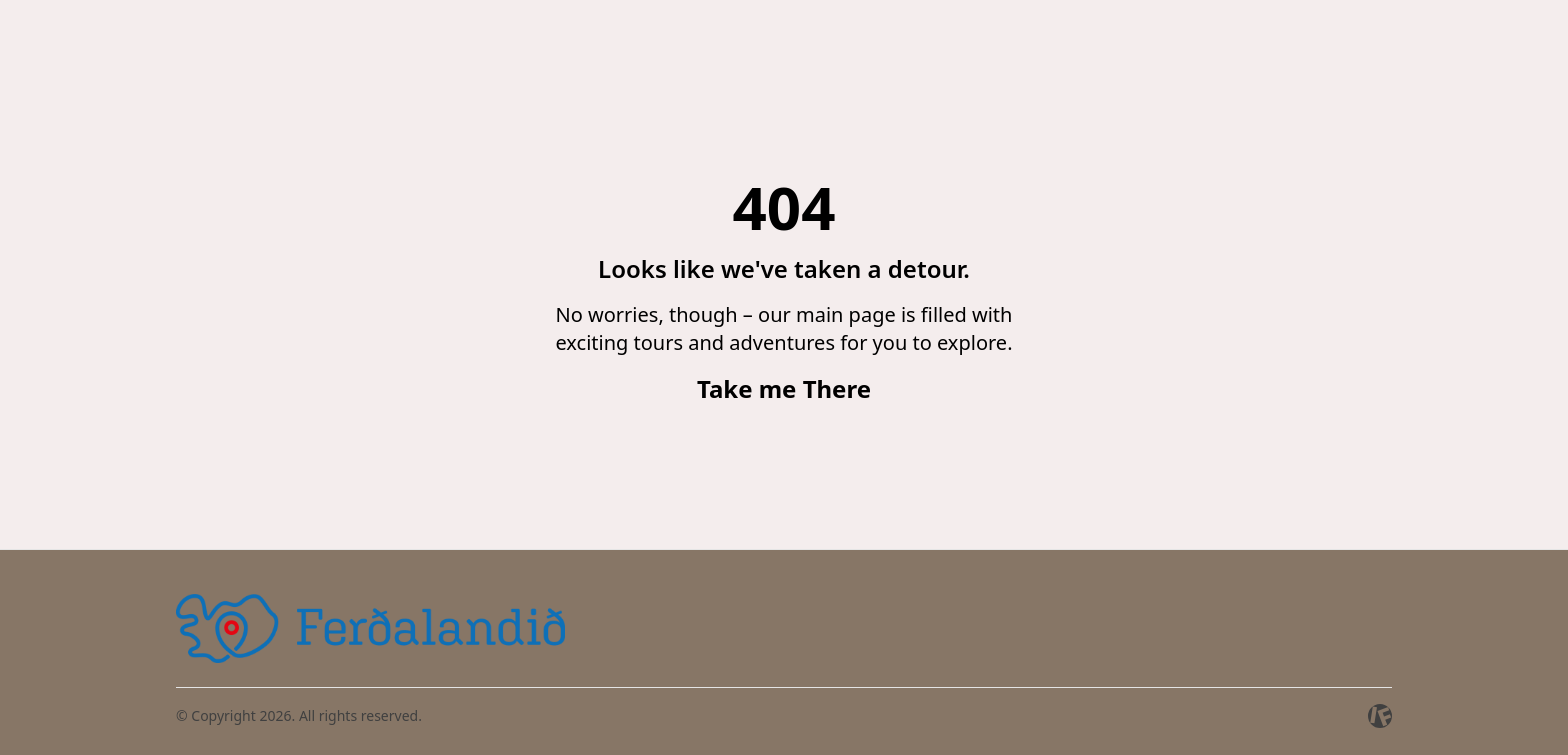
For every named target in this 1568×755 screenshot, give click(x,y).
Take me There (784, 389)
